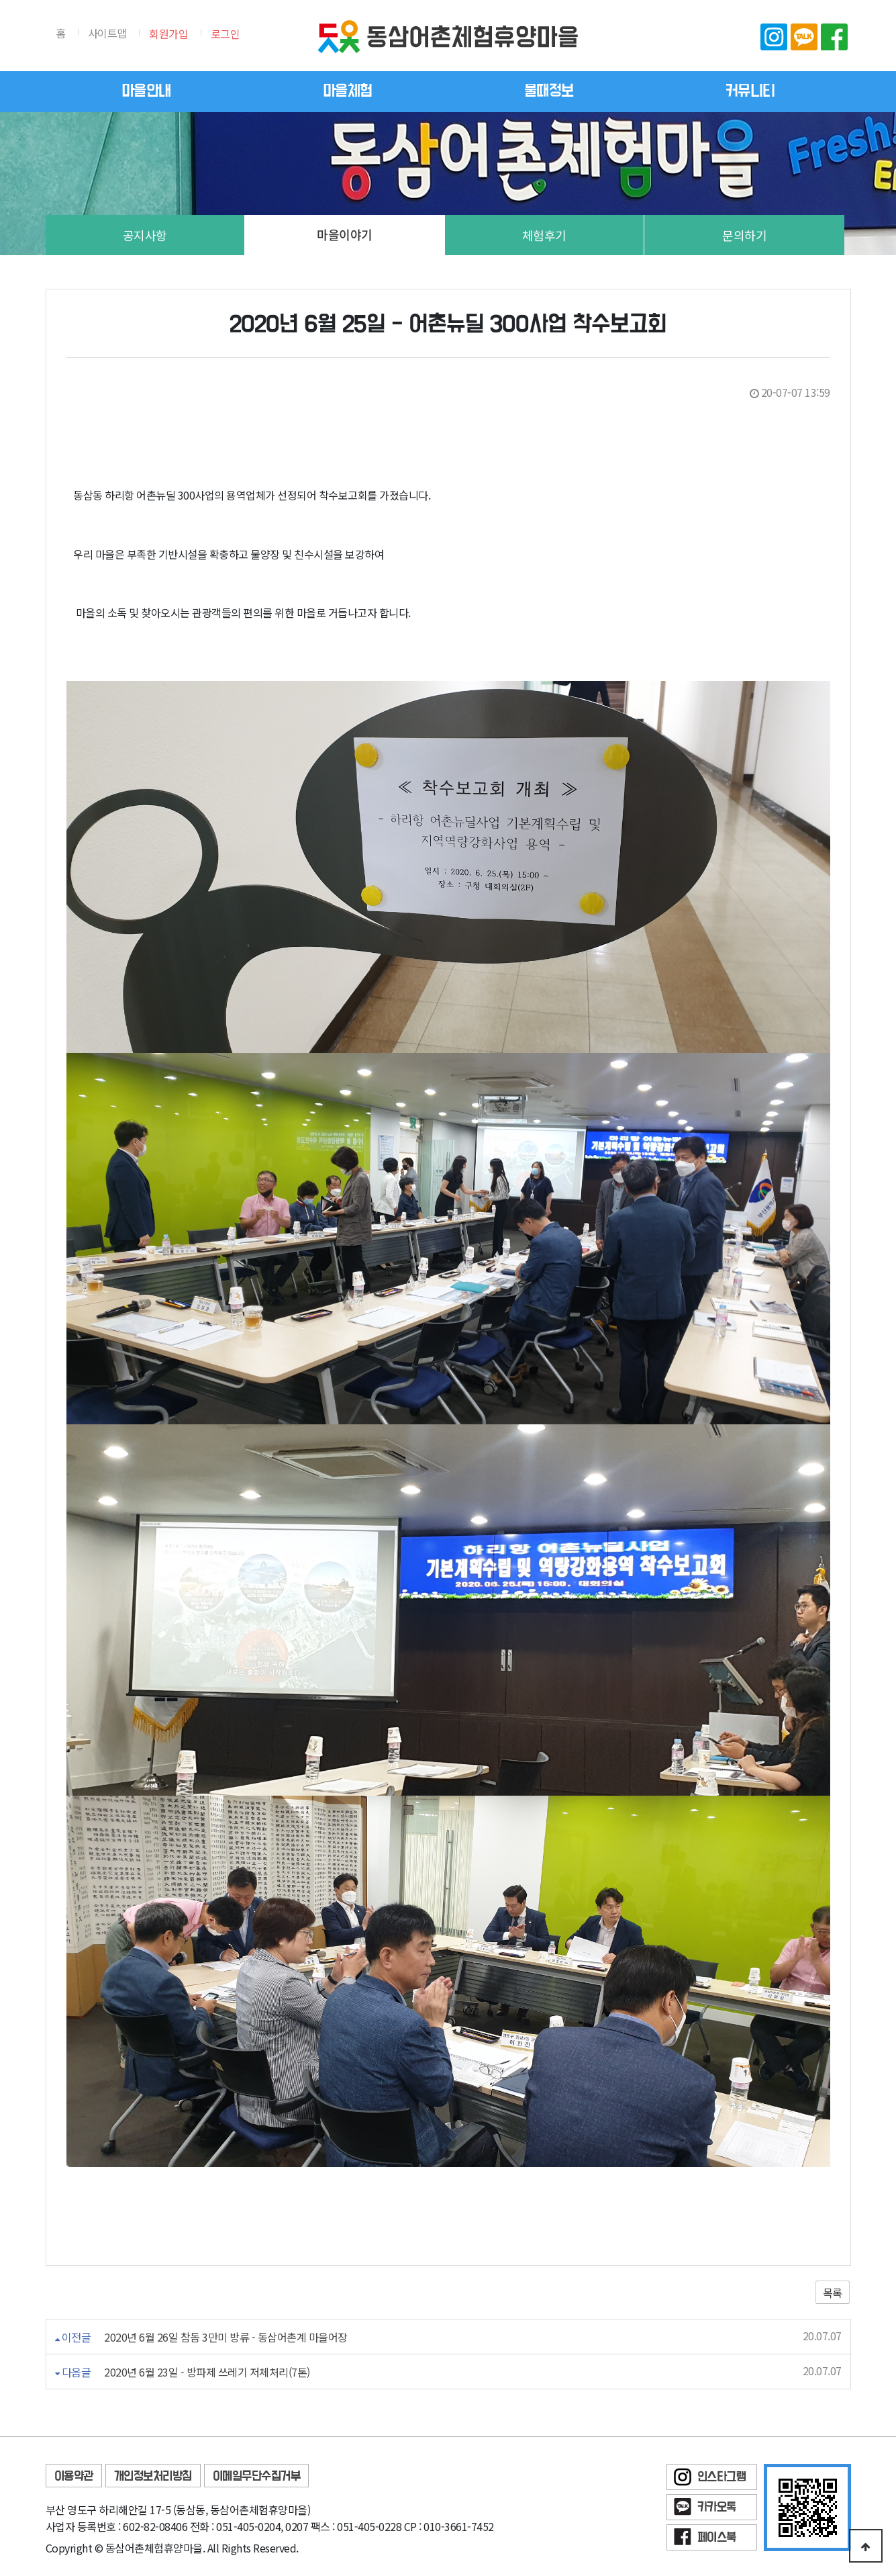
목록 (832, 2293)
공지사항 (145, 235)
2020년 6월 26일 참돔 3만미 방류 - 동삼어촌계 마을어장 (226, 2337)
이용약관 (73, 2476)
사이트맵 (107, 33)
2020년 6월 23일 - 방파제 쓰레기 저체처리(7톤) (207, 2371)
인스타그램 (773, 37)
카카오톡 (804, 37)
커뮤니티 (750, 91)
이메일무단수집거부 (257, 2476)
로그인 (225, 33)
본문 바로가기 (0, 0)
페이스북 (834, 37)
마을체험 (347, 91)
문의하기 (744, 235)
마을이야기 (344, 235)
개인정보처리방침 (153, 2476)
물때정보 (549, 91)
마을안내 (146, 91)
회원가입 (168, 33)
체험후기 (544, 235)
